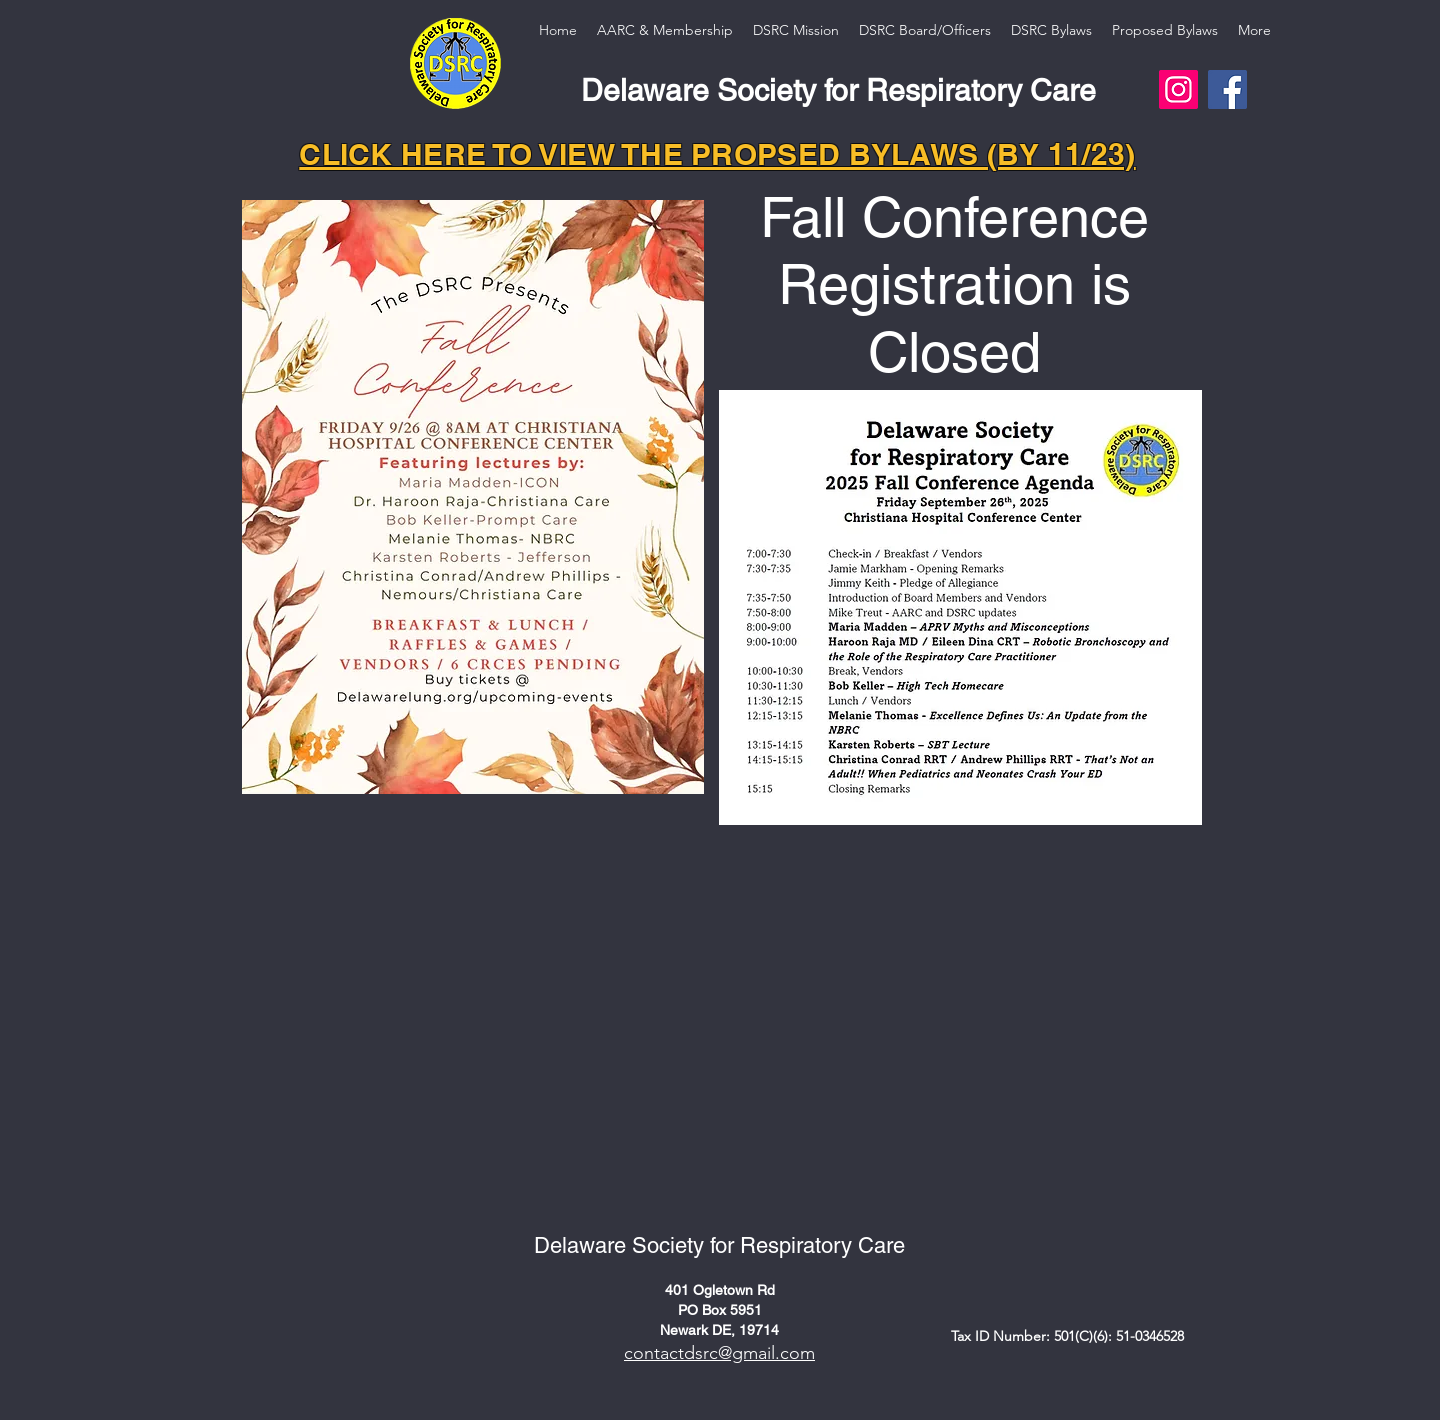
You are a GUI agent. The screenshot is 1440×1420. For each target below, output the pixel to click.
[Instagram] (1178, 89)
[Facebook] (1227, 89)
